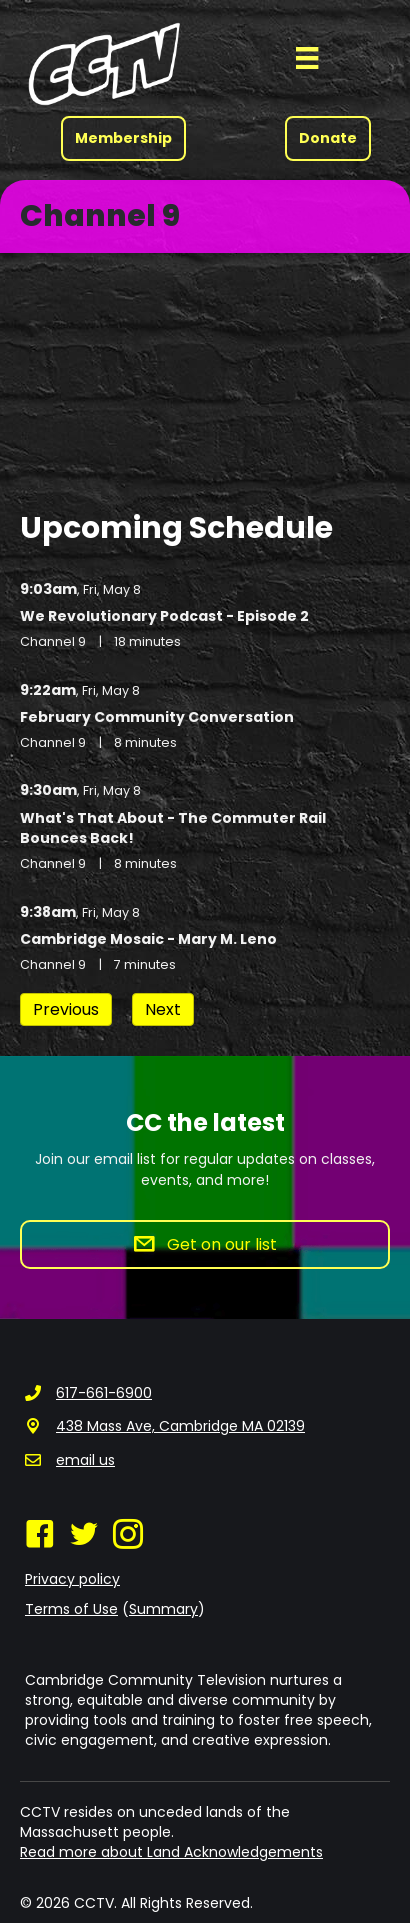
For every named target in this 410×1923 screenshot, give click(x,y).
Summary (163, 1609)
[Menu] (307, 58)
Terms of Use (71, 1609)
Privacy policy (72, 1579)
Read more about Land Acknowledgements (171, 1852)
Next (163, 1009)
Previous (66, 1009)
